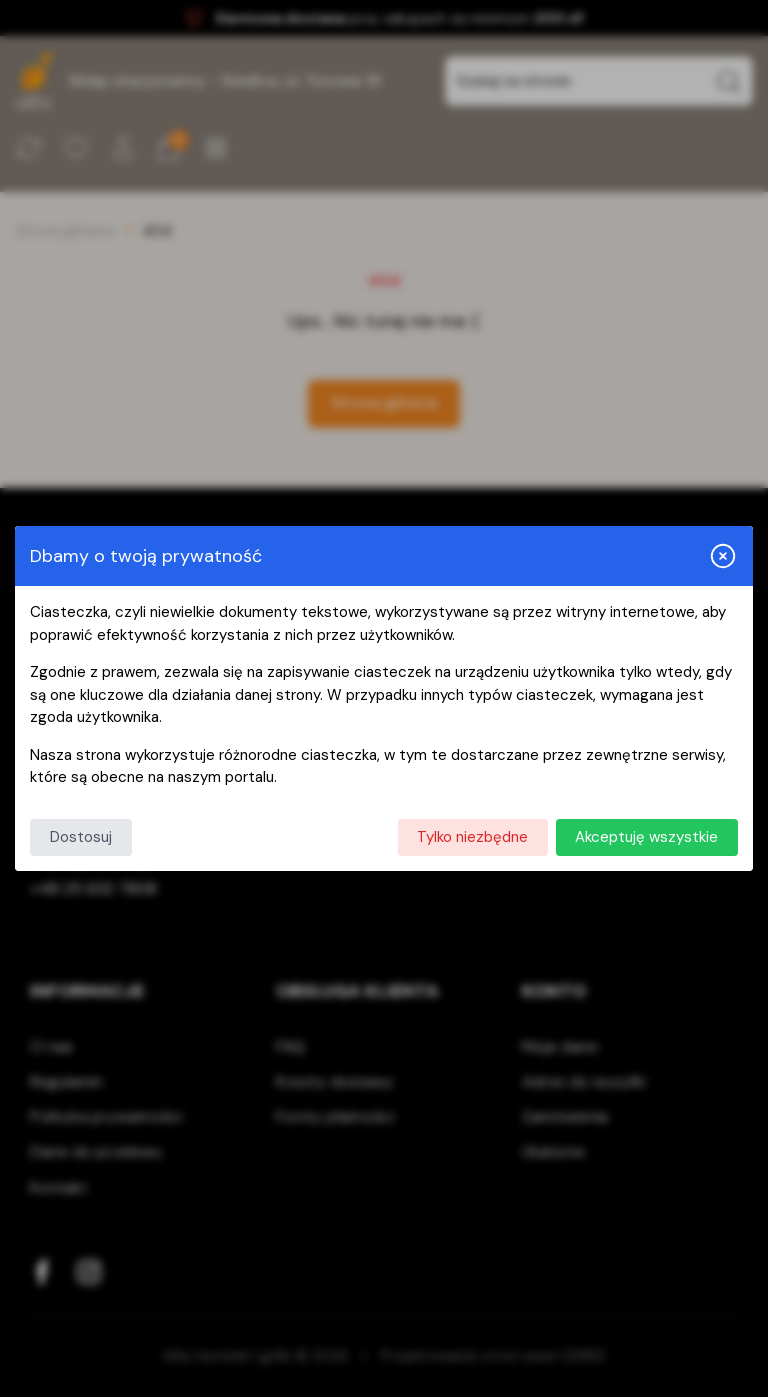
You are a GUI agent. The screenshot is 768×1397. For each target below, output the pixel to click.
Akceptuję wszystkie (646, 837)
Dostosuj (81, 837)
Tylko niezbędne (472, 837)
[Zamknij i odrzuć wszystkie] (723, 556)
